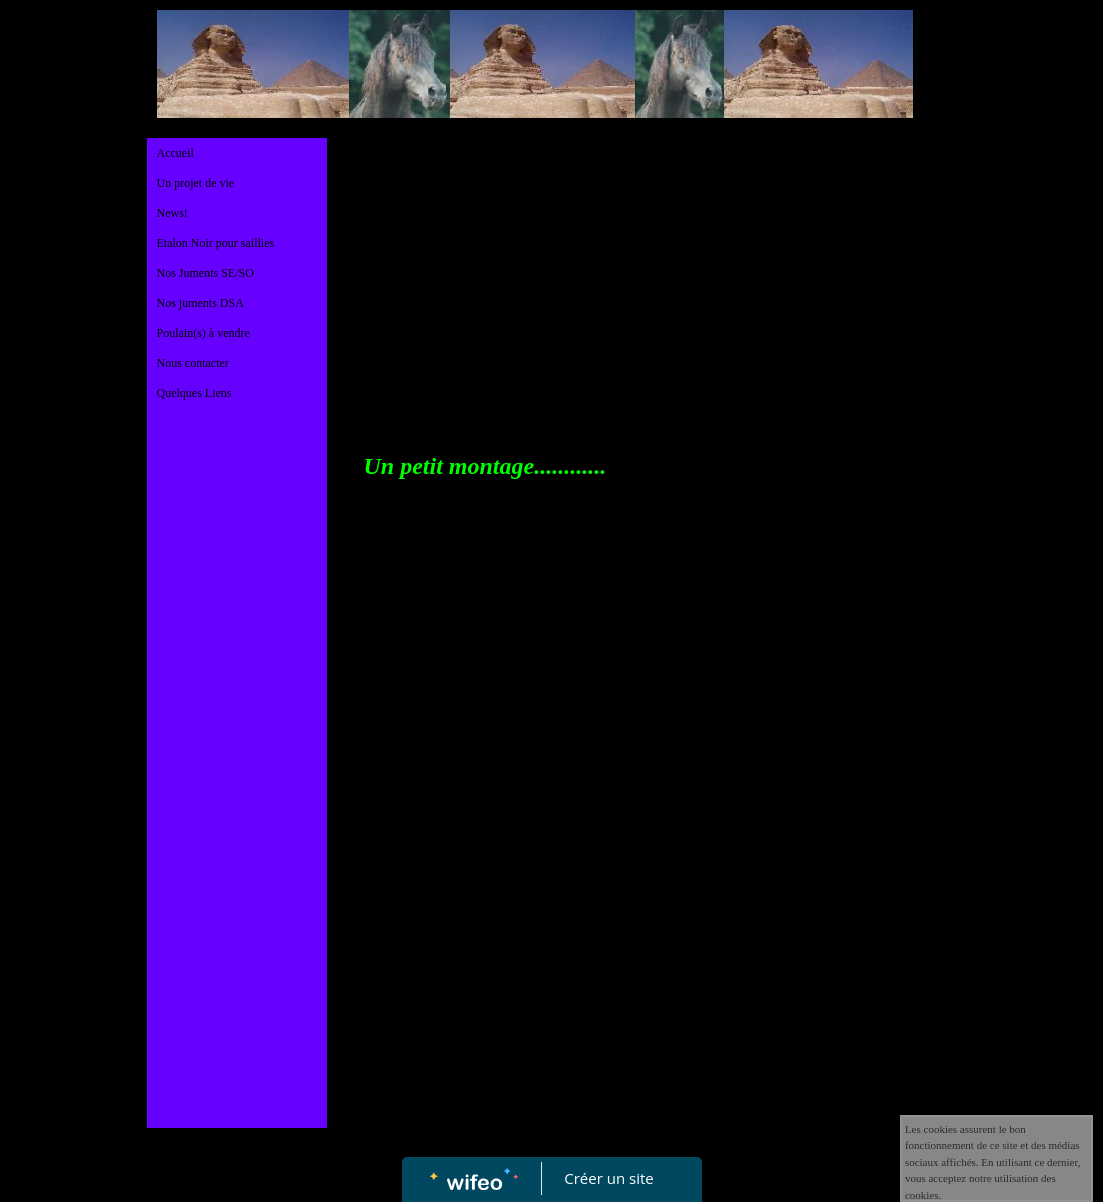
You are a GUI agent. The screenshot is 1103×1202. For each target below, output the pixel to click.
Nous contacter (193, 363)
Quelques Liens (194, 393)
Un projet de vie (196, 183)
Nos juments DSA (200, 303)
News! (172, 213)
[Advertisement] (237, 818)
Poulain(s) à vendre (203, 333)
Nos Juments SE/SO (205, 273)
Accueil (175, 153)
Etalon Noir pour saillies (216, 243)
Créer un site (608, 1178)
